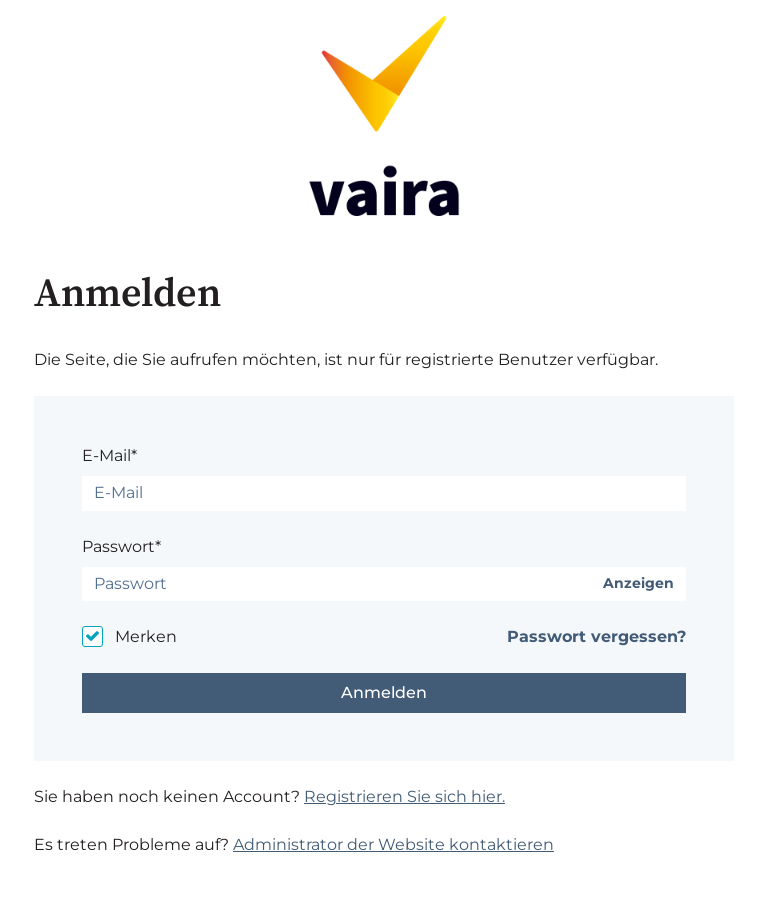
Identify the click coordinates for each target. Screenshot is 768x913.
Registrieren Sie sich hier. (404, 796)
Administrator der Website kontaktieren (393, 844)
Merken (146, 636)
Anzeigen (638, 583)
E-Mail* (109, 455)
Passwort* (121, 546)
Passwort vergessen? (596, 636)
